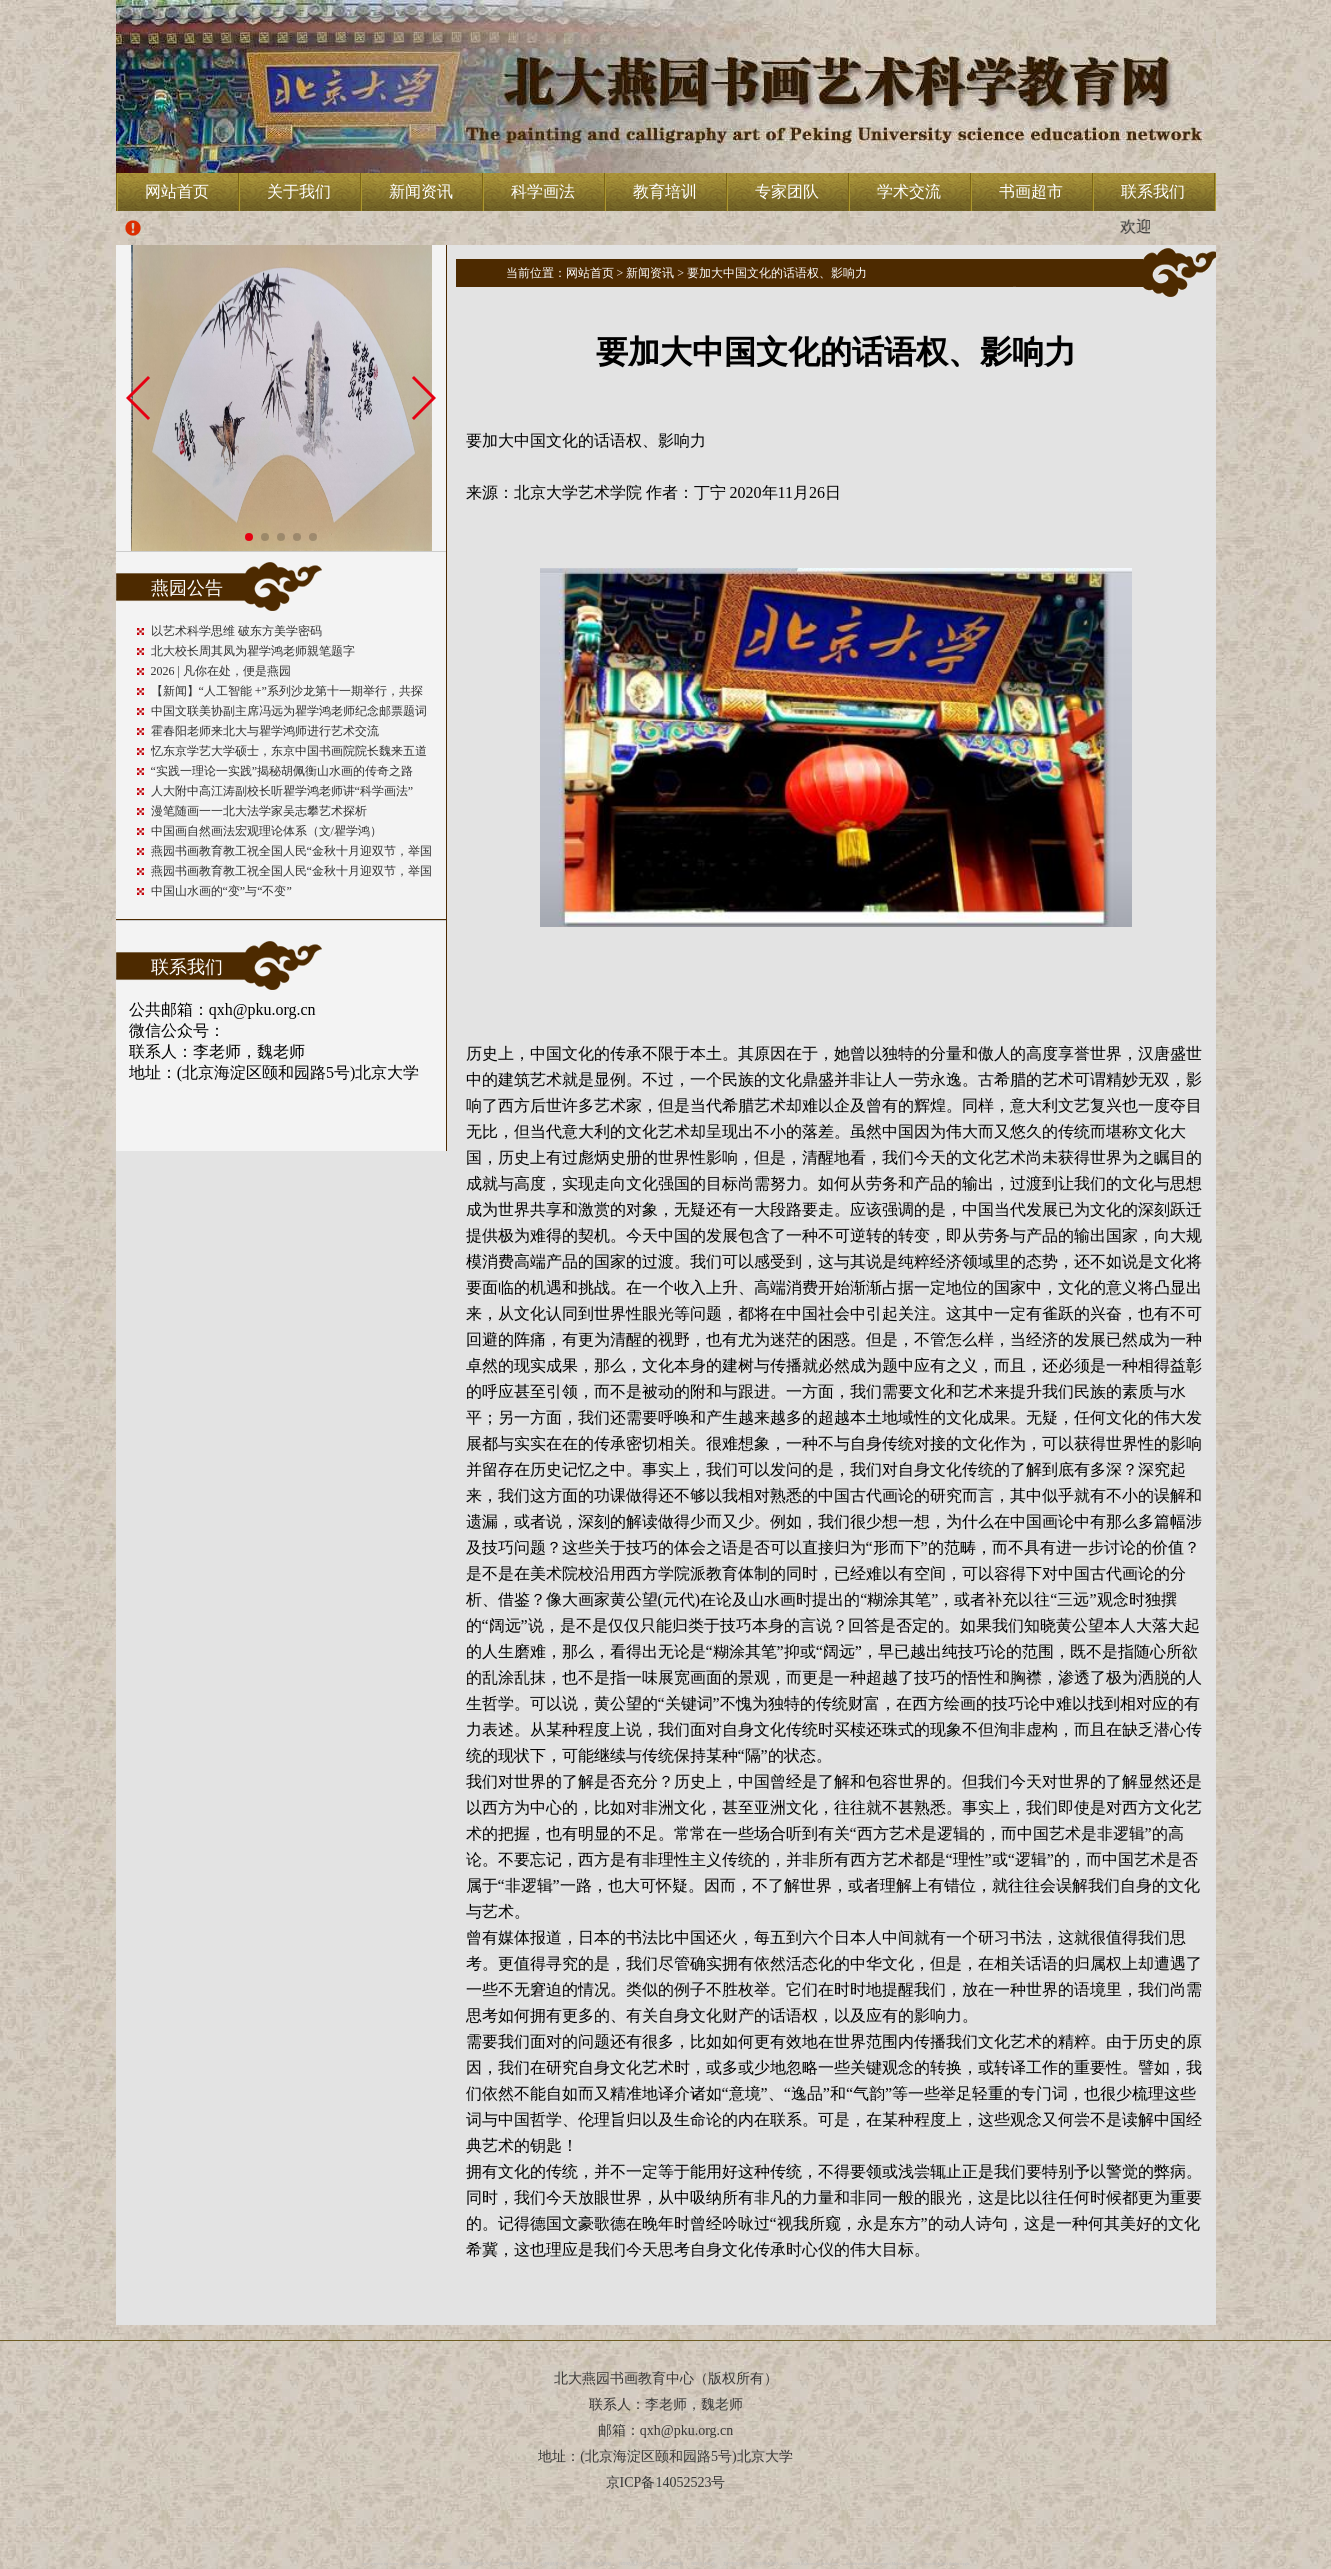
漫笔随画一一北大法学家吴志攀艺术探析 (259, 811)
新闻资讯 (421, 191)
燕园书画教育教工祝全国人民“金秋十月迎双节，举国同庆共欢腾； (291, 852)
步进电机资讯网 (553, 2563)
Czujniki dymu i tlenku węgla (946, 2563)
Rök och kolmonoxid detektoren (813, 2563)
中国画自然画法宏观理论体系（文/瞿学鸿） (266, 831)
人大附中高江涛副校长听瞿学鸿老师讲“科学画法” (282, 791)
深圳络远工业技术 (635, 2563)
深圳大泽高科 (703, 2563)
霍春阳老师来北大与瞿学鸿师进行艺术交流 (265, 731)
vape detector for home (379, 2563)
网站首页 (177, 191)
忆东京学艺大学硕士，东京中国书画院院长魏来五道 (289, 751)
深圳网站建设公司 (475, 2563)
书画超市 (1031, 191)
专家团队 (787, 191)
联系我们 (1153, 191)
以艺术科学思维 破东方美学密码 (236, 631)
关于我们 (299, 191)
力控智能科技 (735, 2563)
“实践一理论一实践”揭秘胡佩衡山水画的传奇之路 (282, 771)
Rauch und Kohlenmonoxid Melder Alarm (880, 2563)
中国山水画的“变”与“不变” (221, 891)
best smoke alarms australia (428, 2563)
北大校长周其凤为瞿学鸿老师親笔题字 (253, 651)
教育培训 (665, 191)
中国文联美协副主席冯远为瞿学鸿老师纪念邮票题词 (289, 711)
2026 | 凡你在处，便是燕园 (221, 671)
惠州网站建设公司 (515, 2563)
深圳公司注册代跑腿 (593, 2563)
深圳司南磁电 (671, 2563)
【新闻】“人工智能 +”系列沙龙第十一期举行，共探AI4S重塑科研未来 (287, 692)
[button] (249, 537)
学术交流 (909, 191)
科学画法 (543, 191)
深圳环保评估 (767, 2563)
